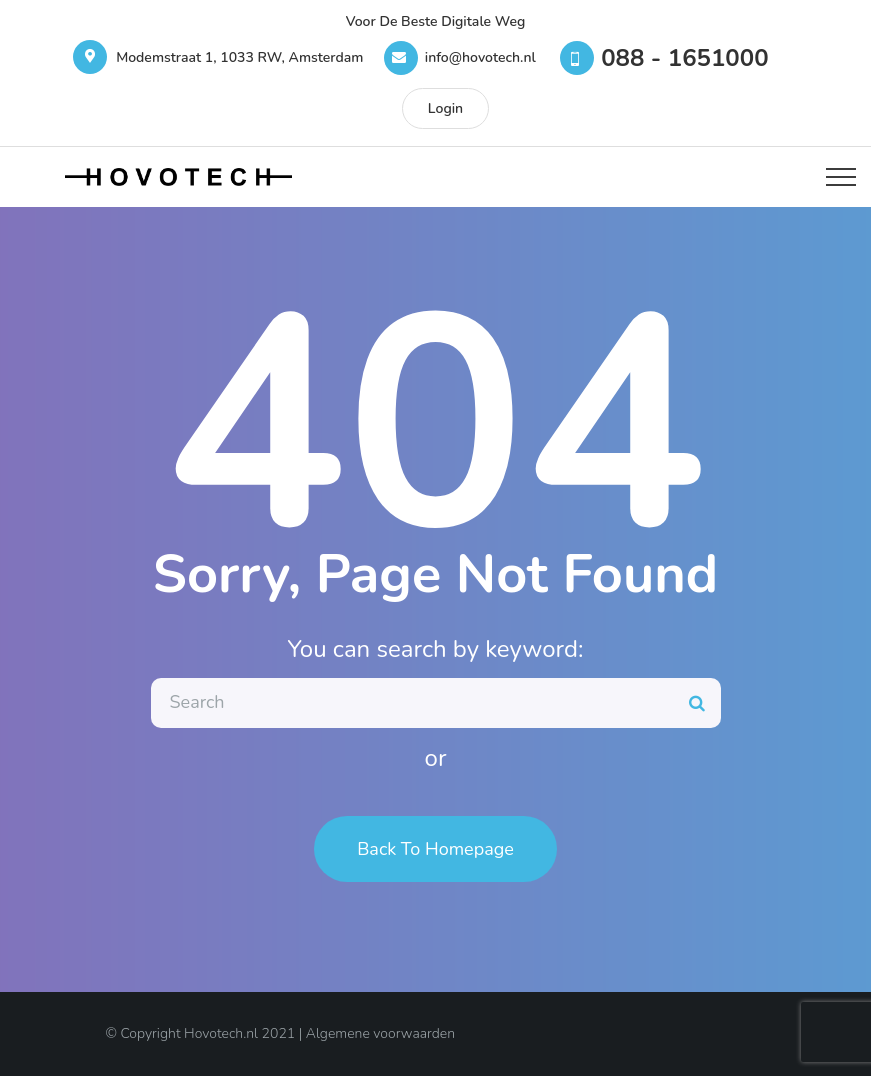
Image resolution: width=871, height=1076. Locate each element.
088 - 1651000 (684, 58)
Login (445, 108)
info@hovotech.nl (480, 57)
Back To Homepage (435, 849)
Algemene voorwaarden (380, 1033)
